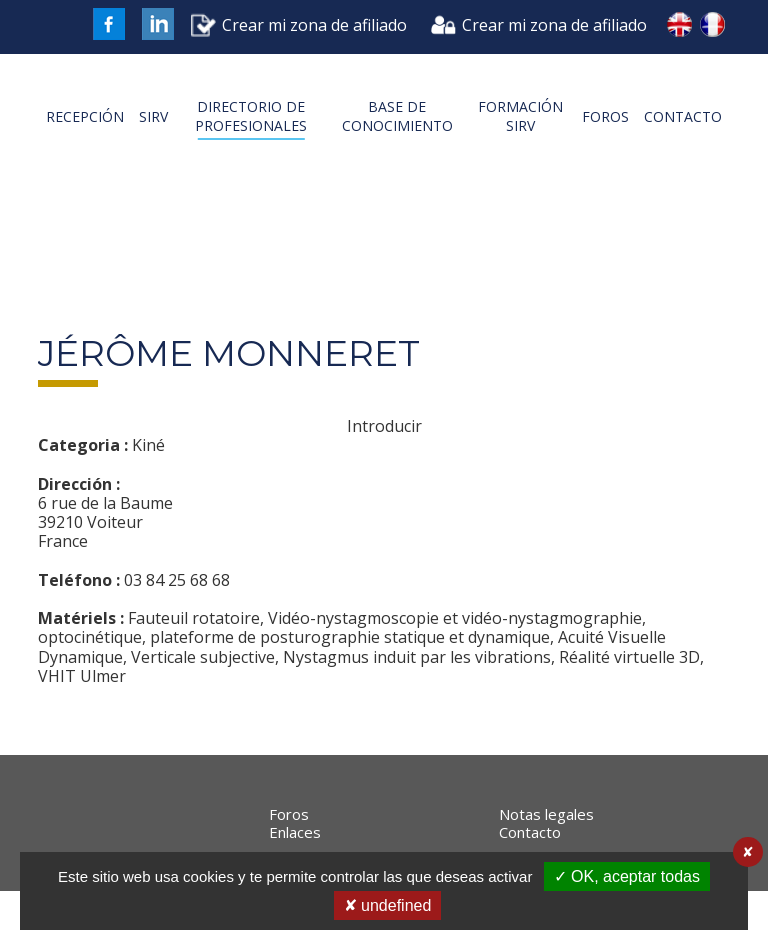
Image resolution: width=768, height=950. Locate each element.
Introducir (384, 464)
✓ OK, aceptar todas (627, 876)
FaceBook (109, 24)
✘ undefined (388, 905)
